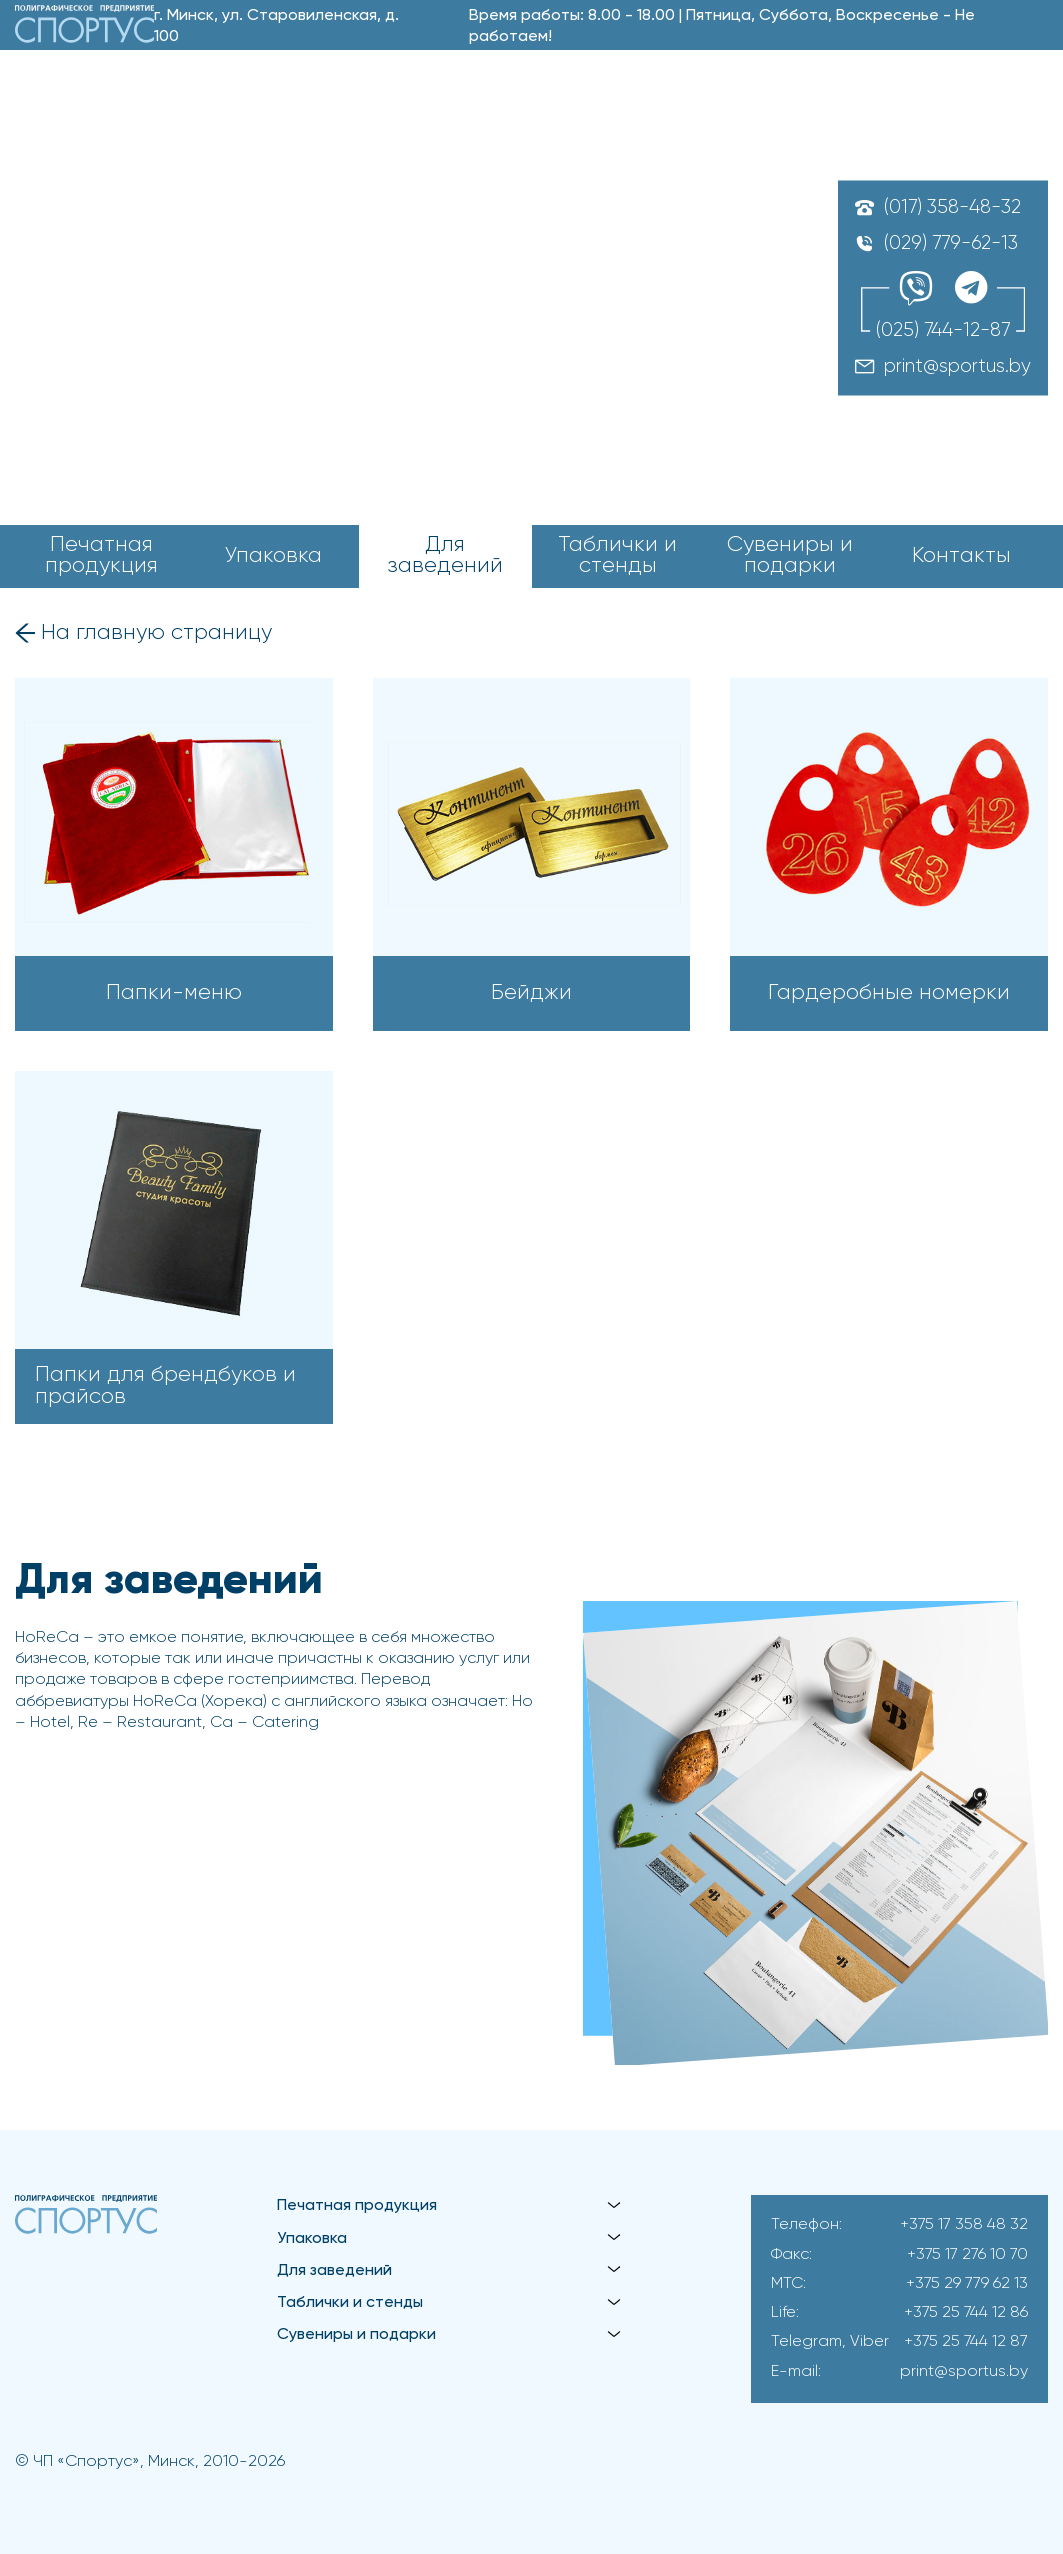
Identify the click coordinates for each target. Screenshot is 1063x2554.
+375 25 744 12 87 (966, 2342)
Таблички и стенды (617, 556)
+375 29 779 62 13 (967, 2284)
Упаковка (273, 556)
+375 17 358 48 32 (964, 2225)
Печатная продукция (101, 556)
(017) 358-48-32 (952, 207)
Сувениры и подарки (790, 556)
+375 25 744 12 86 (966, 2313)
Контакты (961, 556)
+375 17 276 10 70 (967, 2255)
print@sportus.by (957, 367)
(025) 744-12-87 (943, 331)
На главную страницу (156, 633)
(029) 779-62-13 (951, 243)
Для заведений (445, 556)
